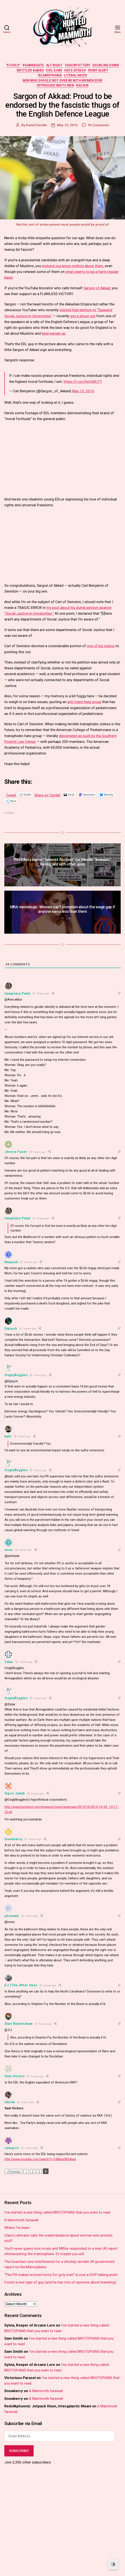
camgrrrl (12, 2148)
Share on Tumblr (47, 794)
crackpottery (77, 65)
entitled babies (30, 70)
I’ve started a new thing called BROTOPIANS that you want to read (57, 2212)
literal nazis (75, 75)
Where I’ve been (17, 2227)
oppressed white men (55, 85)
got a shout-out (82, 316)
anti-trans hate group (84, 702)
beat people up (53, 333)
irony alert (98, 70)
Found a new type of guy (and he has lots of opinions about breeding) (60, 2282)
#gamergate (33, 65)
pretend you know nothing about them (72, 266)
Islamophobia (50, 75)
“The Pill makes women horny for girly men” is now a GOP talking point (60, 2275)
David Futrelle (36, 125)
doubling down (105, 65)
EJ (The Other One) (21, 1985)
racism (82, 85)
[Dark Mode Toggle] (113, 2564)
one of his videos (101, 646)
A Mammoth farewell (21, 2220)
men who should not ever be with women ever (62, 80)
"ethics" (13, 65)
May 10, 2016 (67, 125)
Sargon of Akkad (96, 288)
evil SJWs (54, 70)
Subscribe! (19, 2451)
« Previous (13, 2171)
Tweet (11, 794)
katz (8, 1436)
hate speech (75, 70)
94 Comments (98, 125)
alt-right (54, 65)
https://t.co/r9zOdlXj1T (83, 381)
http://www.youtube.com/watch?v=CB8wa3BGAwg (40, 2159)
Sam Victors (15, 2076)
